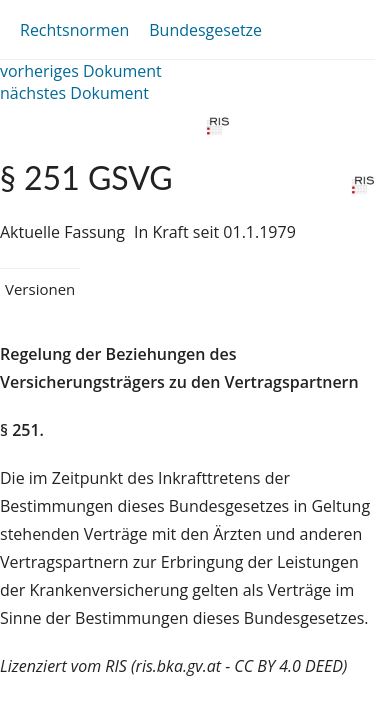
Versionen (40, 289)
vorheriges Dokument (81, 71)
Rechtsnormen (74, 30)
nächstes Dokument (74, 93)
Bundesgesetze (205, 30)
